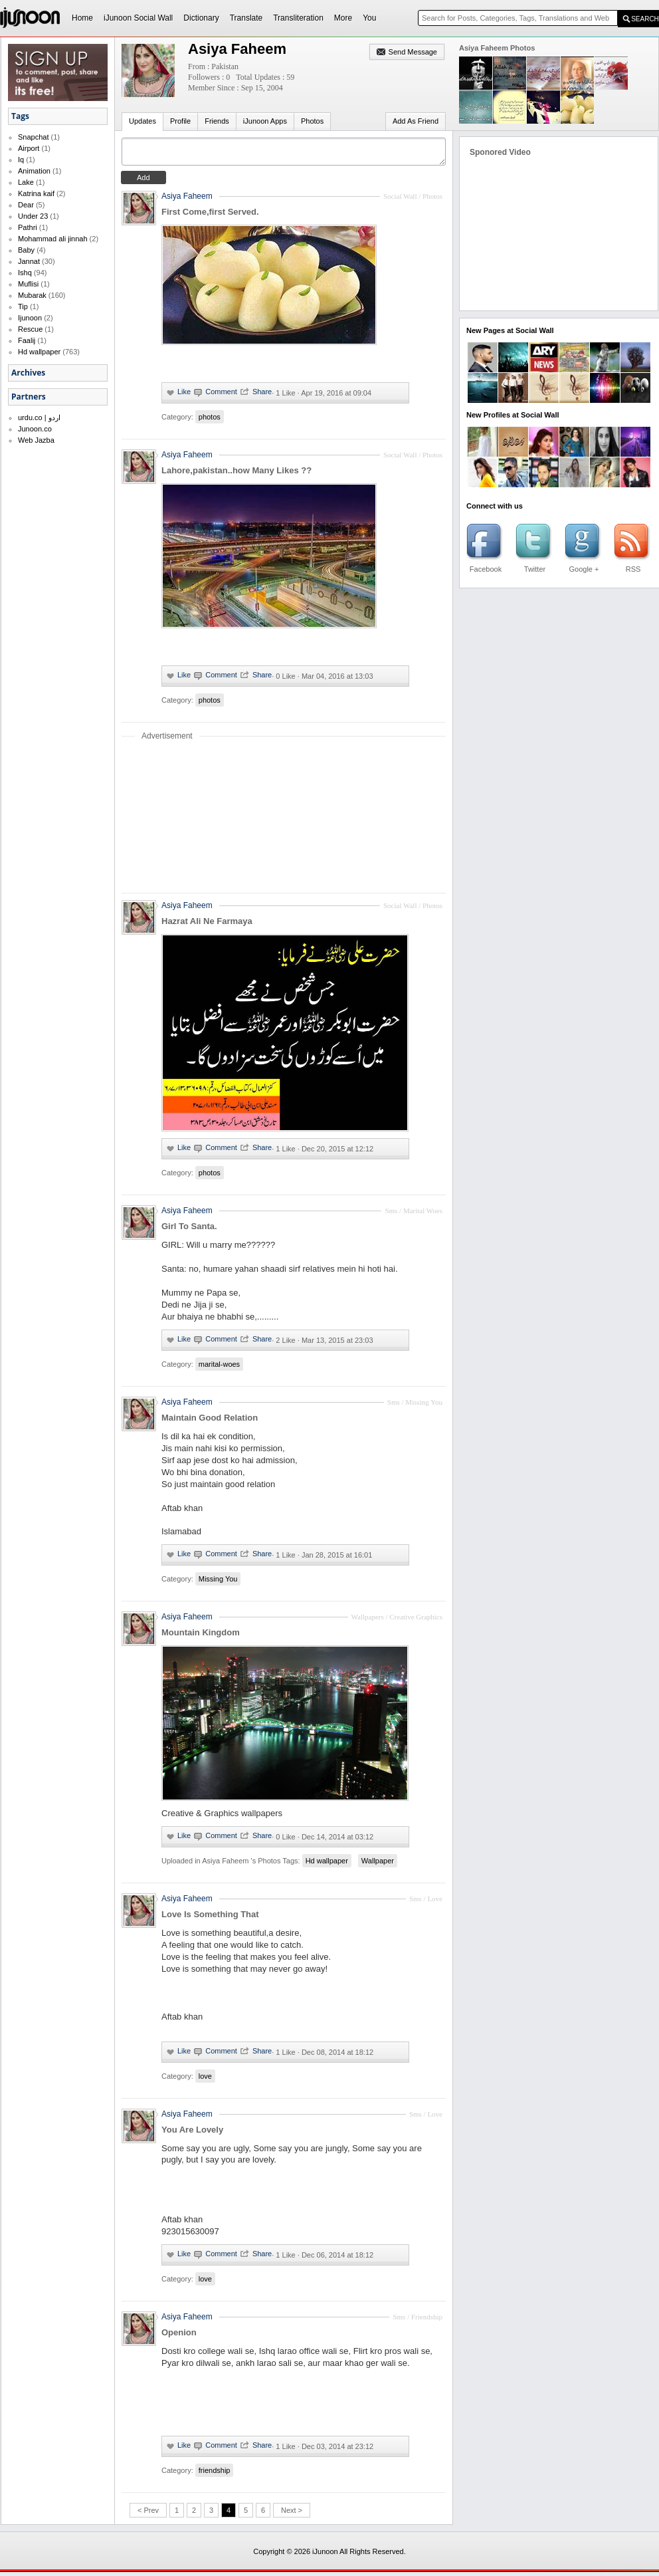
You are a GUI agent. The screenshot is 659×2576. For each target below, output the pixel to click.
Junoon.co (35, 429)
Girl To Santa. (189, 1230)
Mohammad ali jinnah (53, 239)
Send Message (413, 52)
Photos (312, 121)
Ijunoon (30, 318)
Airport (28, 148)
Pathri (27, 227)
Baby (26, 250)
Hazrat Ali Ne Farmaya (206, 925)
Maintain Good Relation (209, 1422)
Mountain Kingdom (200, 1636)
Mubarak (32, 295)
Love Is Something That (210, 1918)
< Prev (148, 2514)
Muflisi (28, 284)
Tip (23, 306)
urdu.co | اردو (39, 417)
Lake (26, 182)
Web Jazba (36, 440)
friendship (215, 2474)
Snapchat (33, 137)
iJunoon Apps (265, 121)
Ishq (25, 273)
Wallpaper (377, 1865)
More (343, 18)
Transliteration (298, 18)
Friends (217, 121)
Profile (180, 121)
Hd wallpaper (39, 352)
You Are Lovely (192, 2134)
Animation (34, 171)
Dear (26, 205)
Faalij (26, 340)
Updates (142, 121)
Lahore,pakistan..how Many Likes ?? (236, 474)
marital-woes (219, 1368)
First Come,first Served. (210, 216)
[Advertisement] (283, 820)
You (369, 18)
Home (82, 18)
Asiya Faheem (187, 200)
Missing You (218, 1583)
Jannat (29, 261)
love (205, 2080)
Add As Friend (415, 121)
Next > (291, 2514)
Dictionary (201, 18)
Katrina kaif (36, 193)
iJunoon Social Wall (138, 18)
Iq (21, 160)
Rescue (30, 329)
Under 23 (33, 216)
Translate (246, 18)
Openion (179, 2336)
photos (210, 421)
